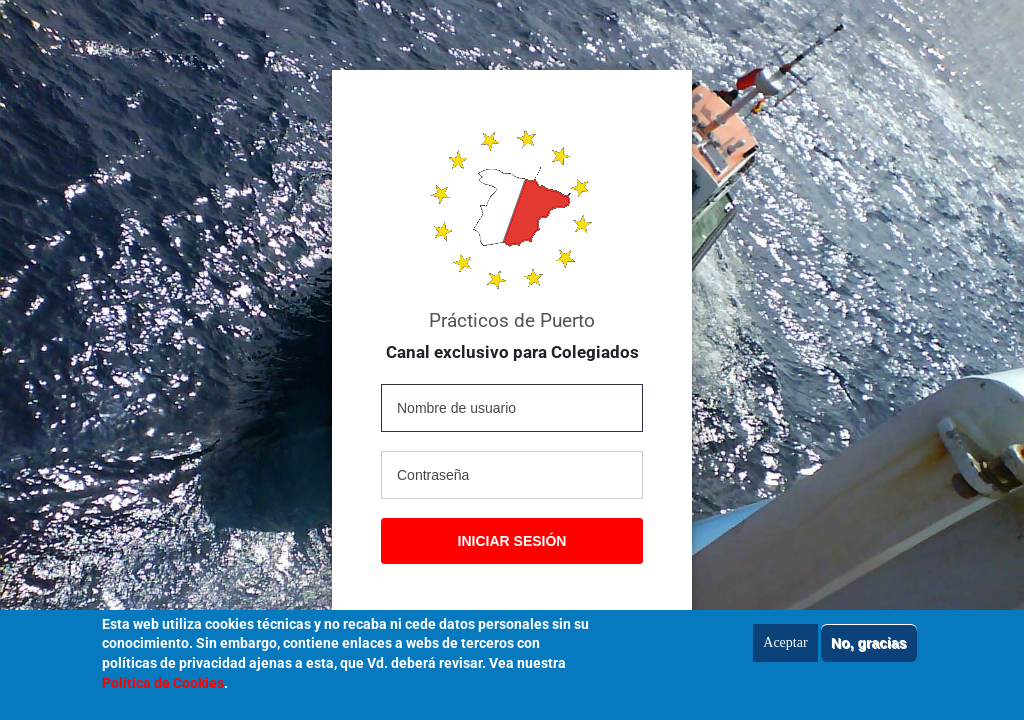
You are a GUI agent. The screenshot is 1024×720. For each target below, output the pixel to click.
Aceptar (785, 648)
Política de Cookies (163, 689)
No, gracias (868, 649)
